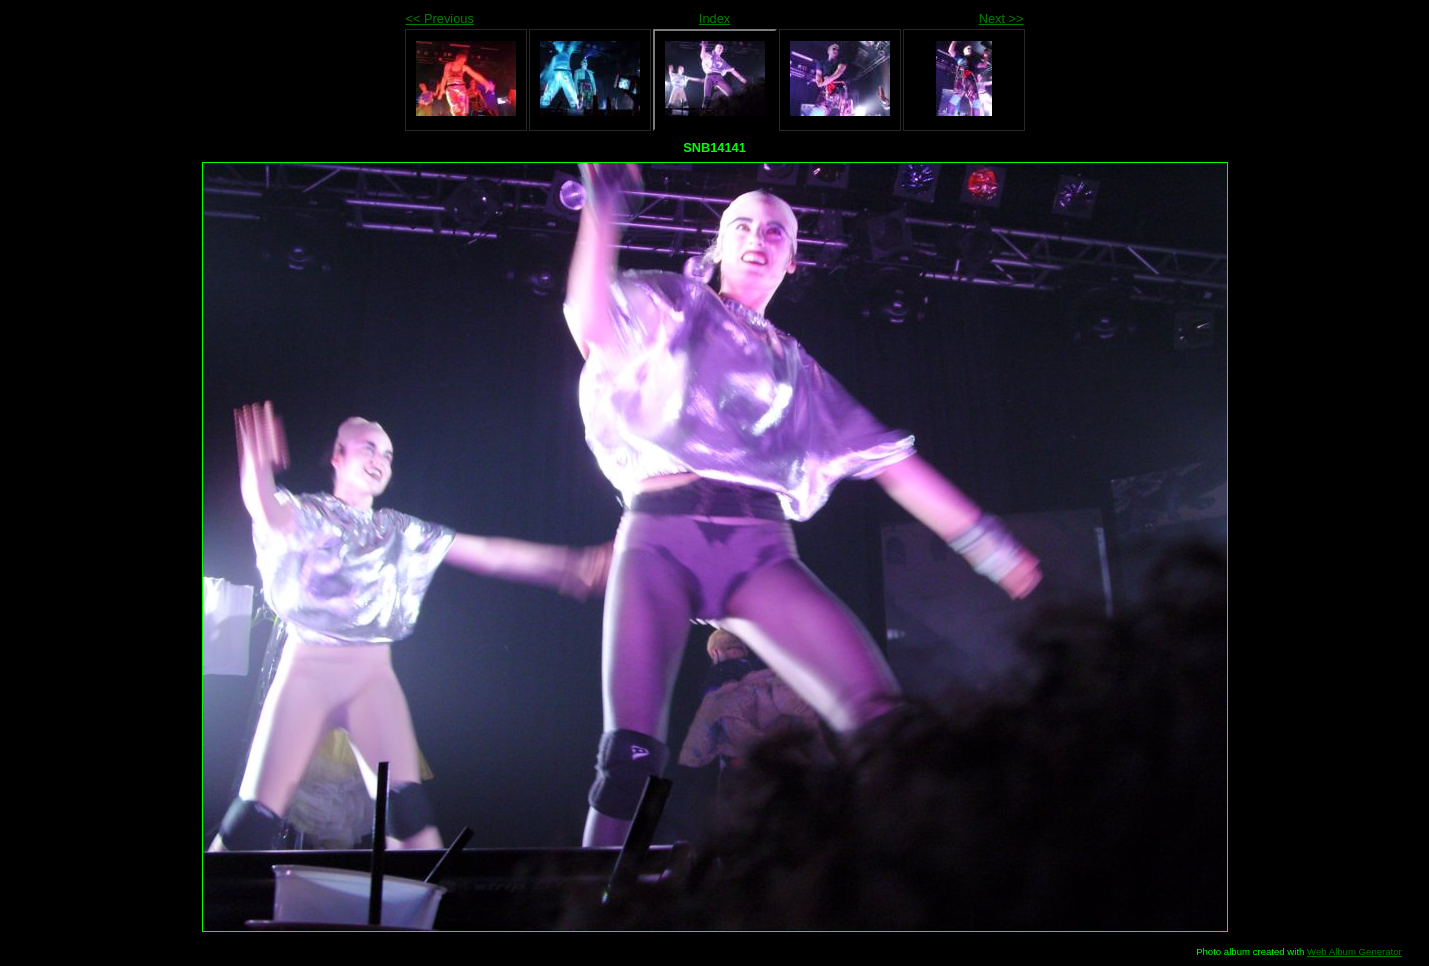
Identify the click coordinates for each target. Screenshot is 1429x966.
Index (714, 18)
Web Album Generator (1354, 951)
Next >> (1001, 18)
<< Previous (440, 18)
